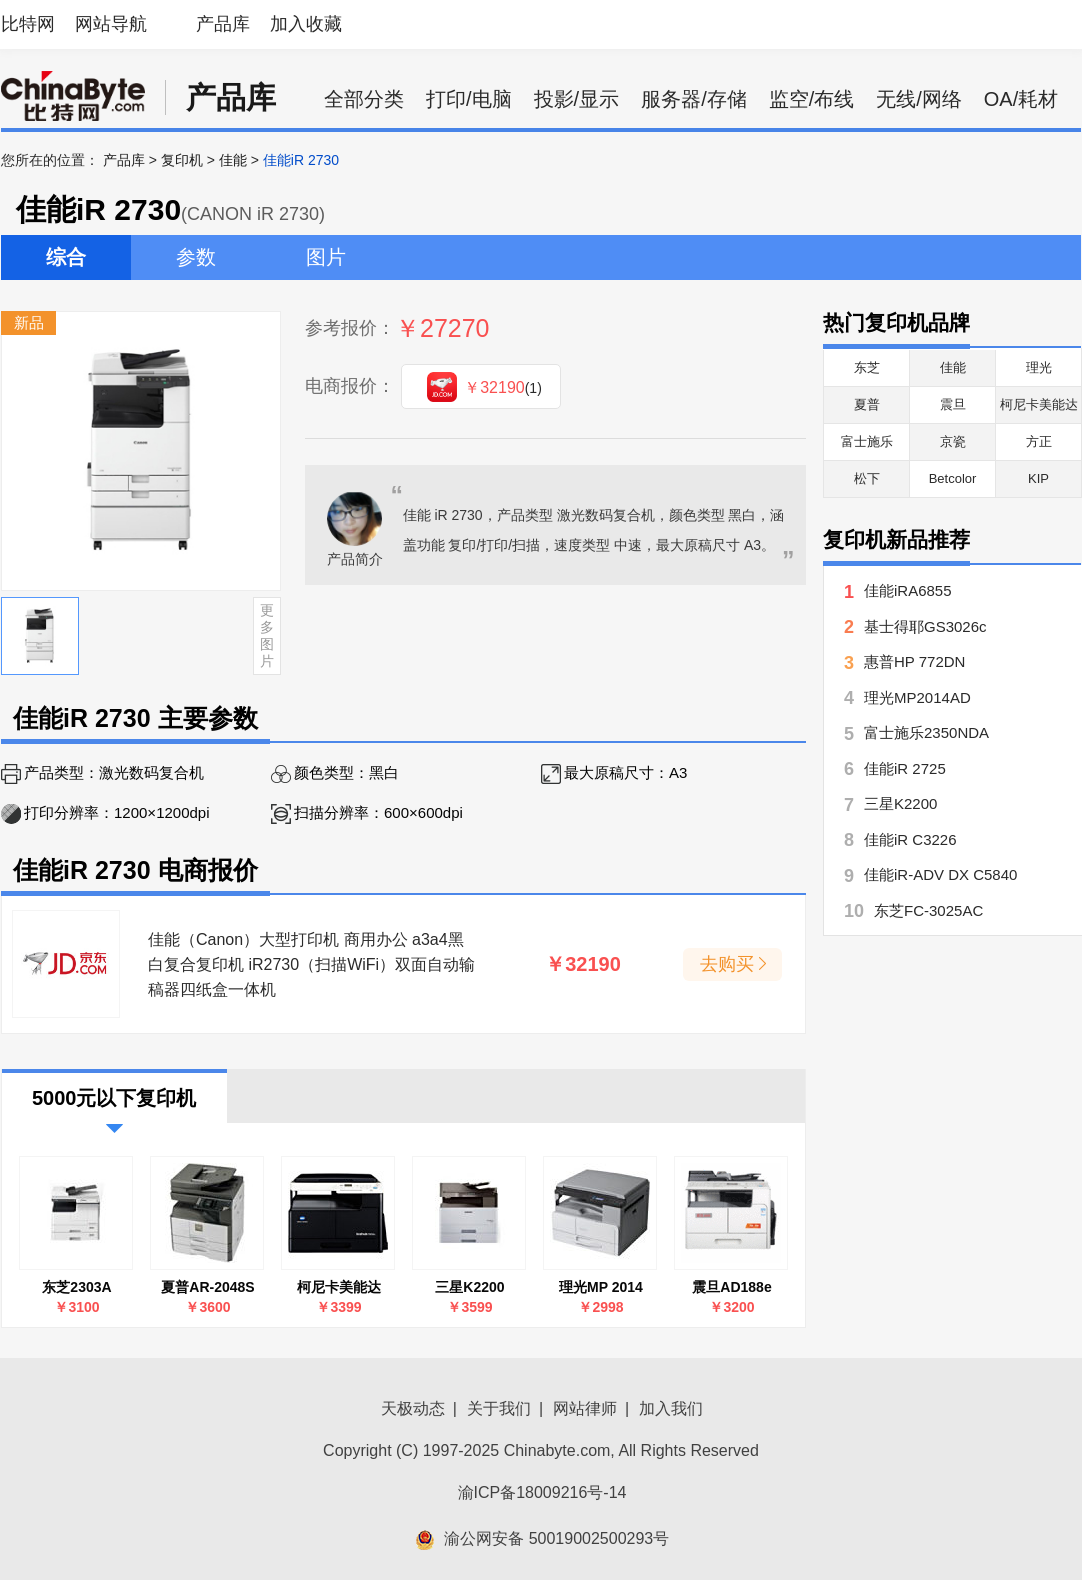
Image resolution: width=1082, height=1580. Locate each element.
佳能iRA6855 (908, 590)
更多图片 (267, 635)
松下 (867, 478)
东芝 (867, 367)
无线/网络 (919, 99)
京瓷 (953, 441)
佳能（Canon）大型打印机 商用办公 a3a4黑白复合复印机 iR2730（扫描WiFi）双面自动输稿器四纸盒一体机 (311, 964)
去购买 (727, 964)
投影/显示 (577, 99)
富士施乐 (867, 441)
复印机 (182, 160)
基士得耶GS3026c (925, 626)
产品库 (223, 24)
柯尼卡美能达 (1039, 404)
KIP (1038, 478)
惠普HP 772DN (914, 661)
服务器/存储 (694, 99)
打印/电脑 (469, 99)
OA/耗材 (1021, 99)
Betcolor (953, 478)
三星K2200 (469, 1287)
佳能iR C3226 (910, 839)
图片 (326, 257)
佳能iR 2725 (905, 768)
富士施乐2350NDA (926, 732)
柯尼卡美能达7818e (339, 1287)
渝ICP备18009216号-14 (542, 1492)
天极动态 (413, 1408)
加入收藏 (306, 24)
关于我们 (499, 1408)
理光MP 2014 (601, 1287)
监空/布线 (812, 99)
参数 (196, 257)
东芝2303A (76, 1287)
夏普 (867, 404)
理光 (1039, 367)
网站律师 (585, 1408)
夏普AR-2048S (207, 1287)
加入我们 (671, 1408)
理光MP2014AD (917, 697)
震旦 (953, 404)
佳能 (233, 160)
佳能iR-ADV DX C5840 (940, 874)
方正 (1039, 441)
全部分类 (364, 99)
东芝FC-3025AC (928, 910)
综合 (66, 257)
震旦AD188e (731, 1287)
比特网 (28, 24)
